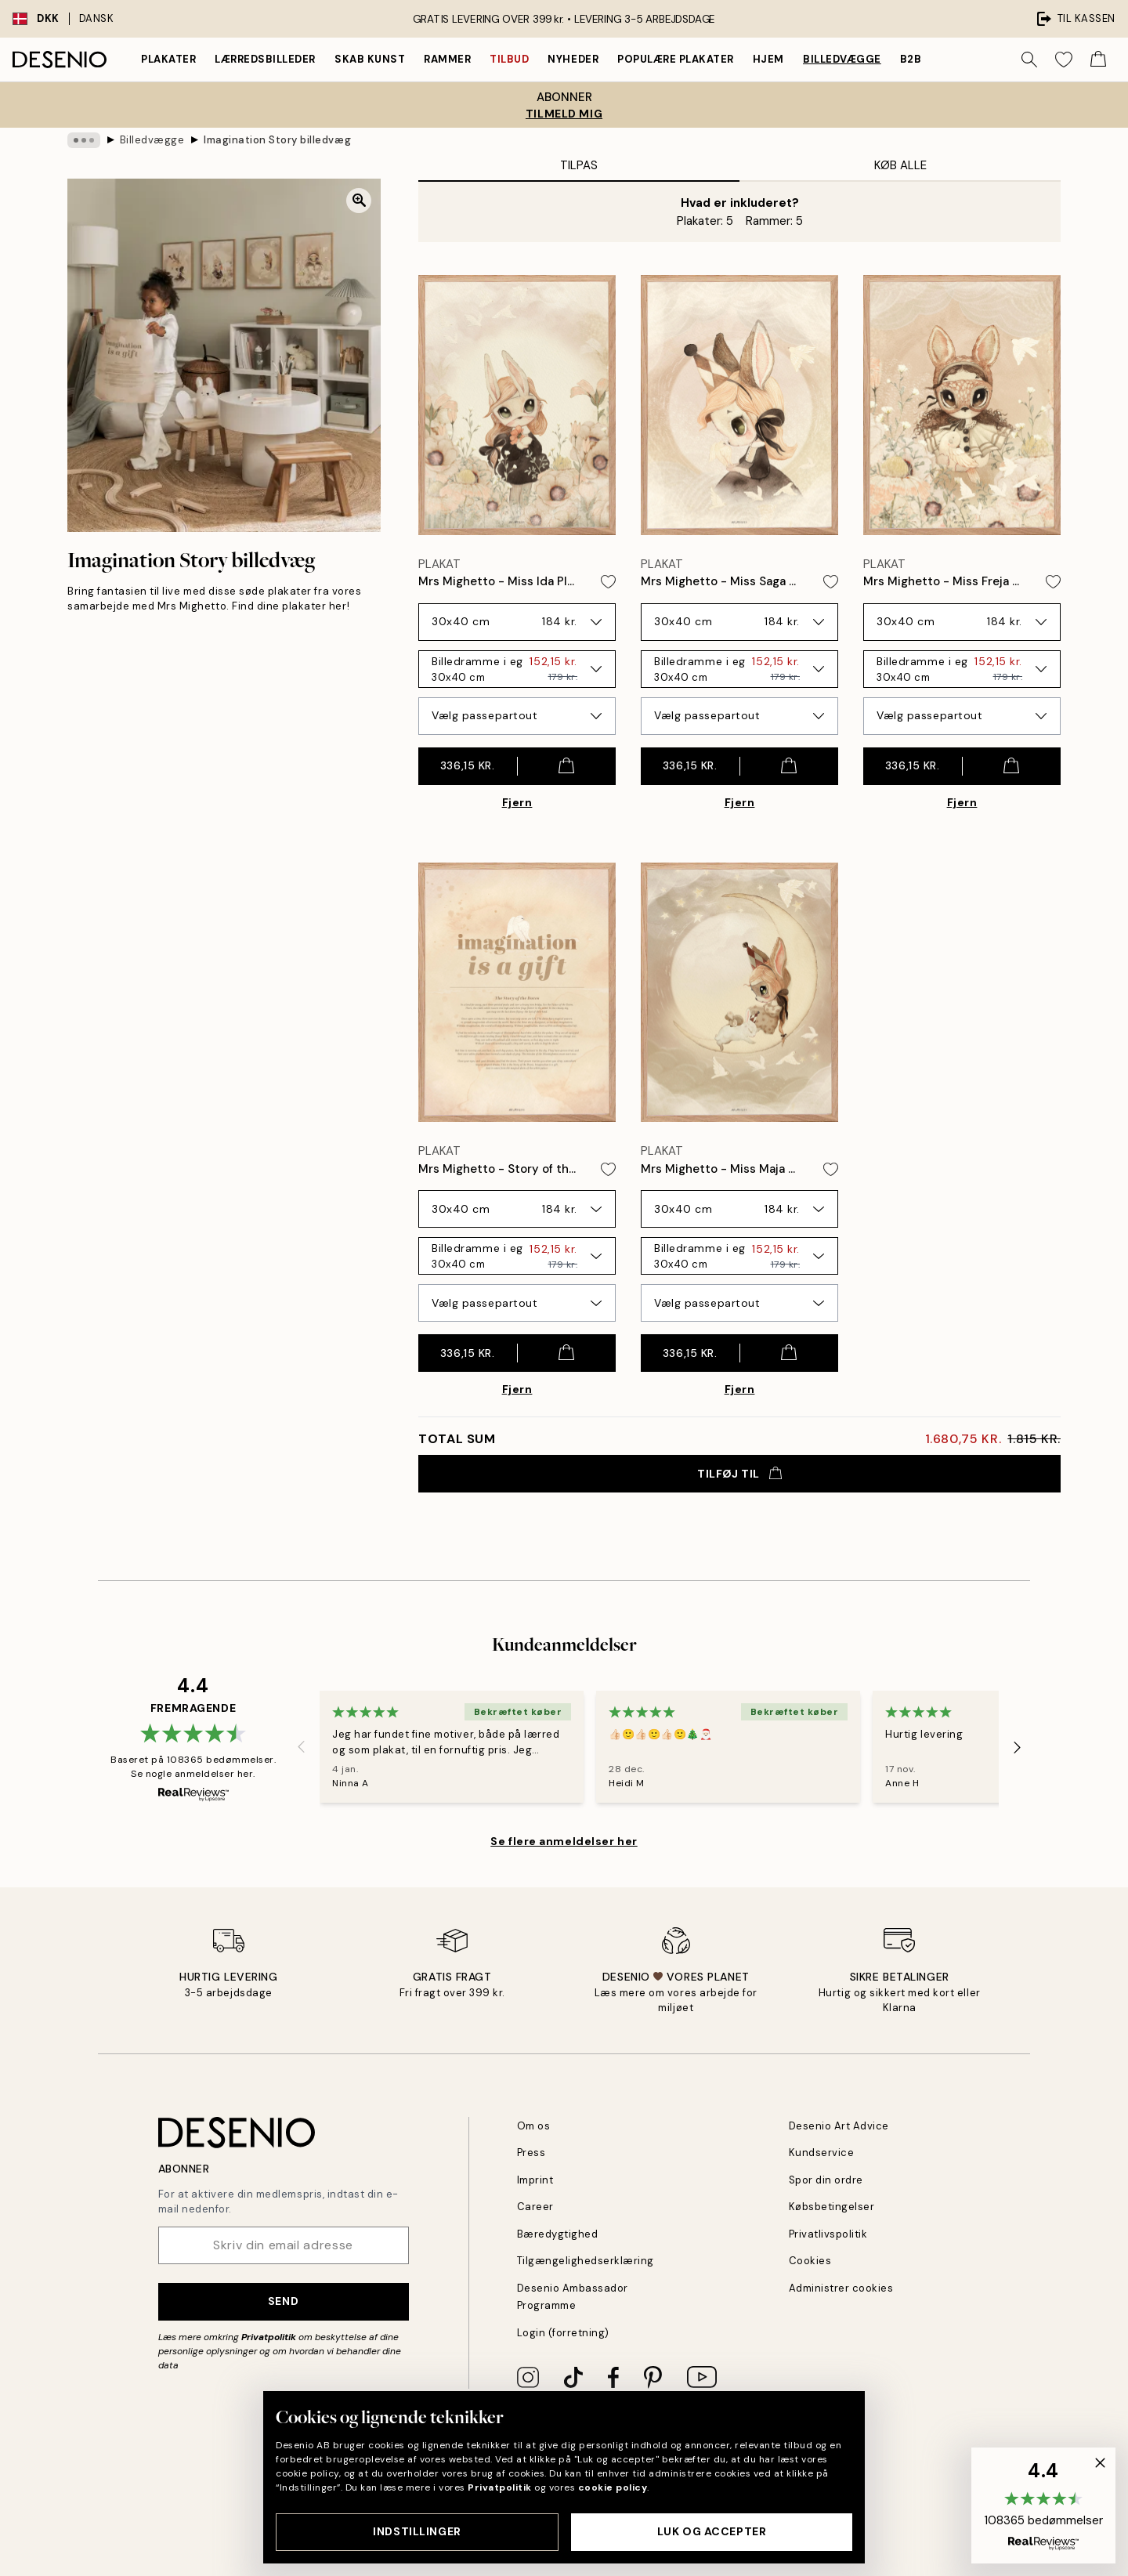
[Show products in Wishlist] (1064, 59)
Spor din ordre (826, 2180)
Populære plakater (675, 59)
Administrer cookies (841, 2288)
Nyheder (573, 59)
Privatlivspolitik (828, 2234)
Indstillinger (417, 2531)
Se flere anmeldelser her (563, 1841)
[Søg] (1029, 59)
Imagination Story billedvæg (277, 140)
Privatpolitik (268, 2337)
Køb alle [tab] (900, 165)
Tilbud (509, 59)
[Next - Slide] (1017, 1747)
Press (531, 2152)
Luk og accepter (711, 2531)
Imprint (535, 2180)
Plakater (168, 59)
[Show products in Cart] (1098, 59)
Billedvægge (842, 59)
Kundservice (822, 2152)
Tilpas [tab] (579, 165)
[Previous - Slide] (300, 1747)
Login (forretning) (563, 2332)
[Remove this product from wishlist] (608, 581)
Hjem (768, 59)
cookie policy (613, 2487)
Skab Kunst (369, 59)
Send (283, 2301)
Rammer (447, 59)
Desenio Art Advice (839, 2126)
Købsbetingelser (832, 2206)
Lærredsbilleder (265, 59)
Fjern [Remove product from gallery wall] (517, 802)
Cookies (810, 2260)
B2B (911, 59)
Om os (534, 2126)
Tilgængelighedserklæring (585, 2260)
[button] (1043, 2505)
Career (535, 2206)
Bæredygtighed (557, 2234)
